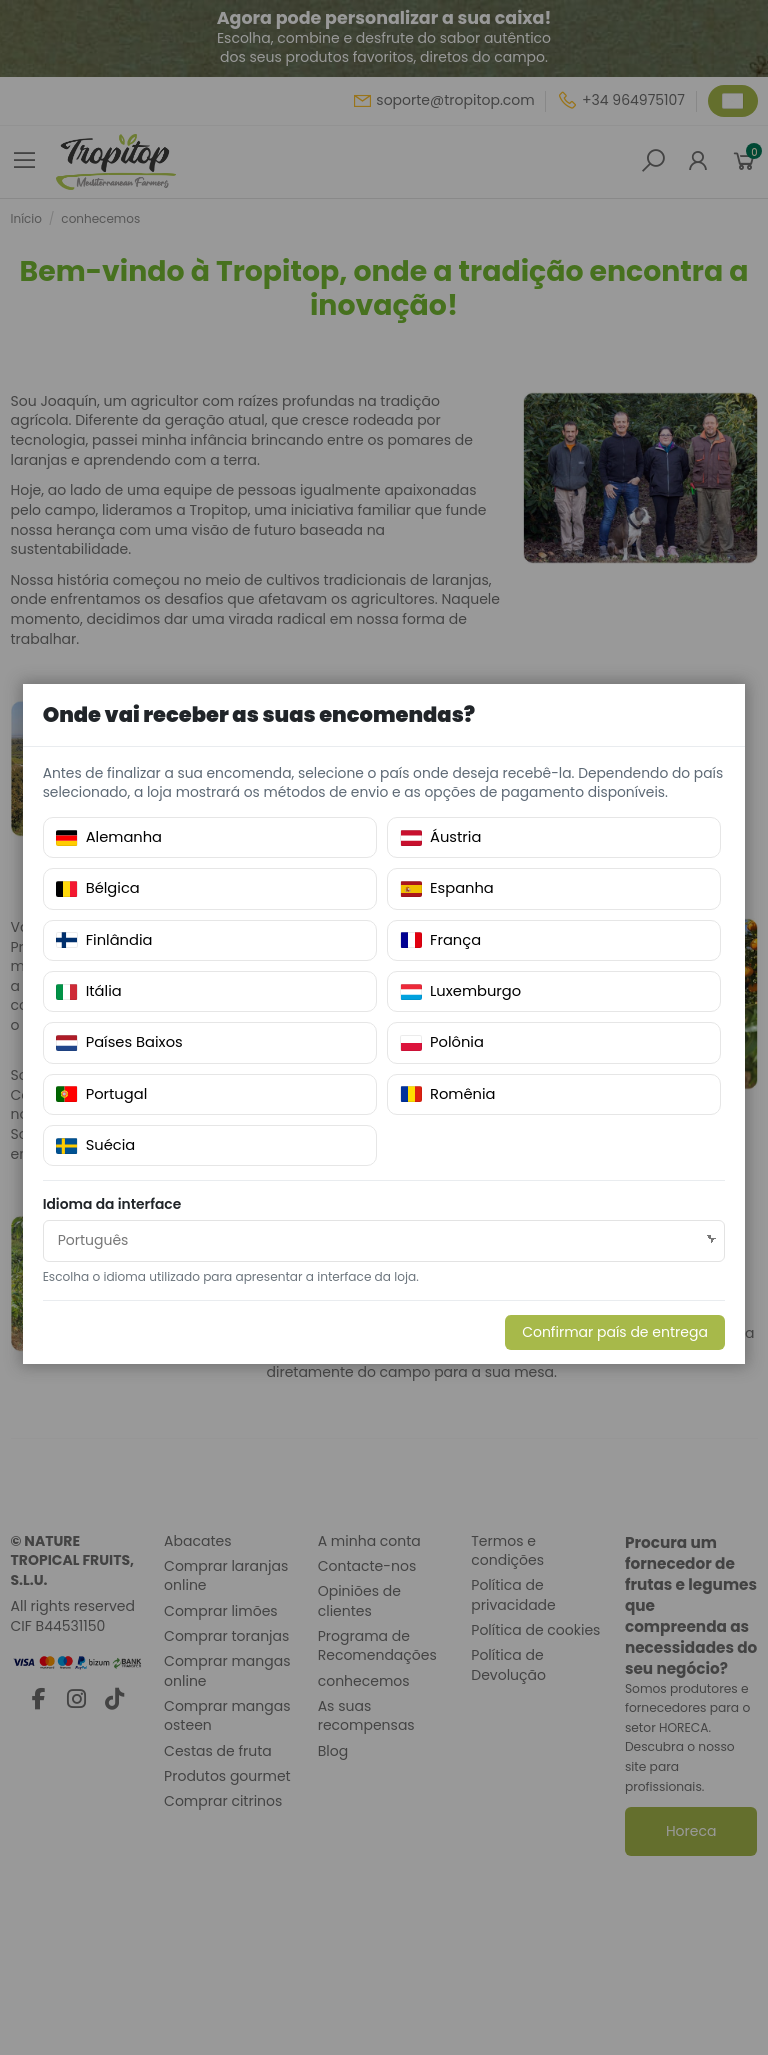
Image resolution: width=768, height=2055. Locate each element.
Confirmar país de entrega (615, 1333)
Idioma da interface (113, 1205)
